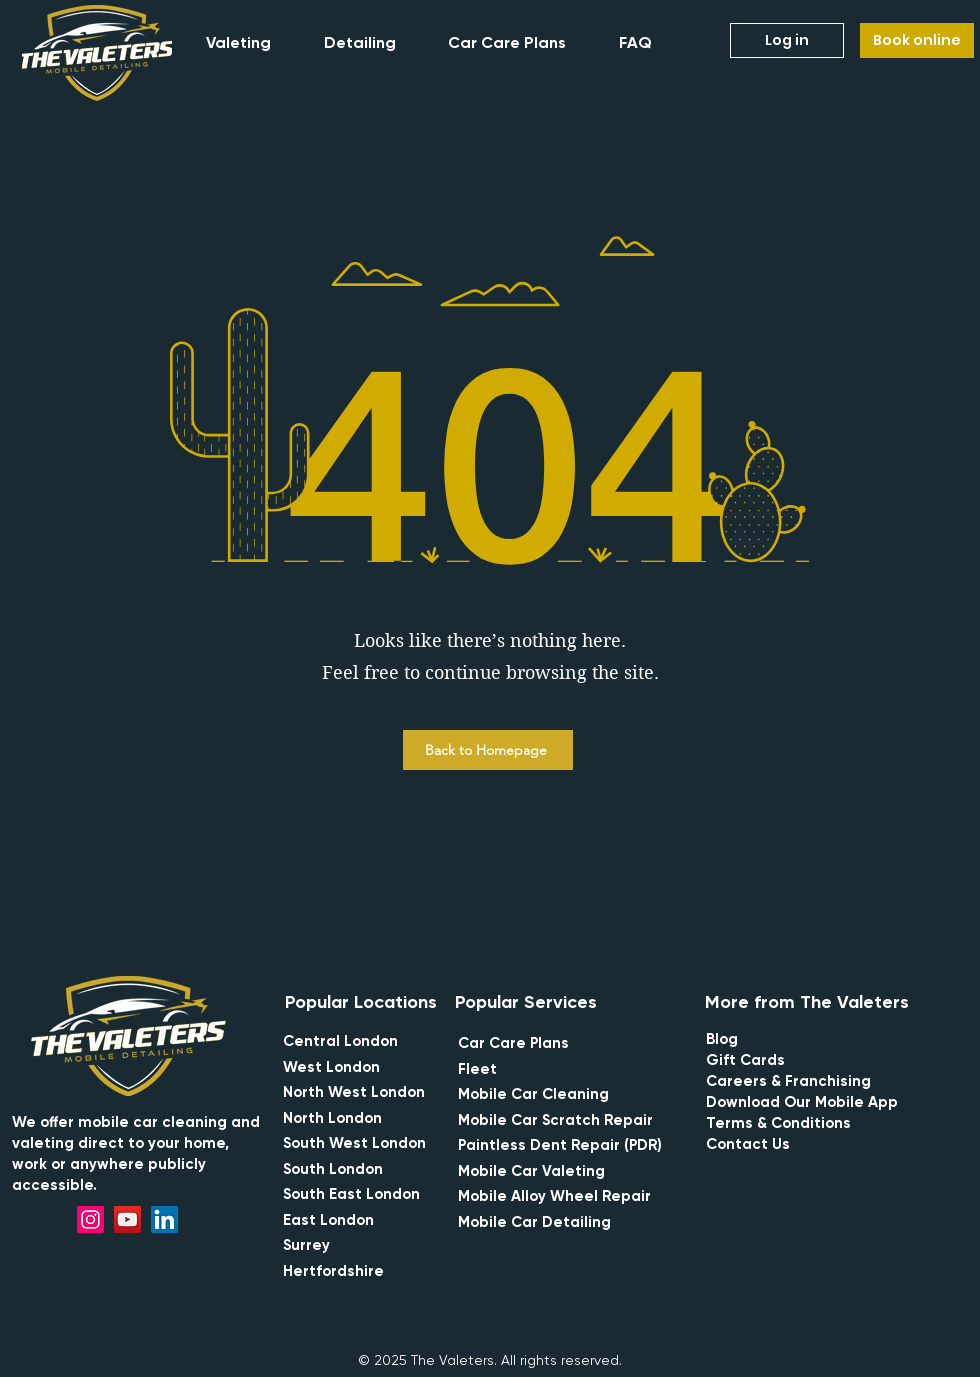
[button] (251, 42)
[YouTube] (127, 1219)
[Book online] (917, 40)
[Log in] (787, 40)
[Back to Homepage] (488, 750)
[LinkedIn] (164, 1219)
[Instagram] (90, 1219)
